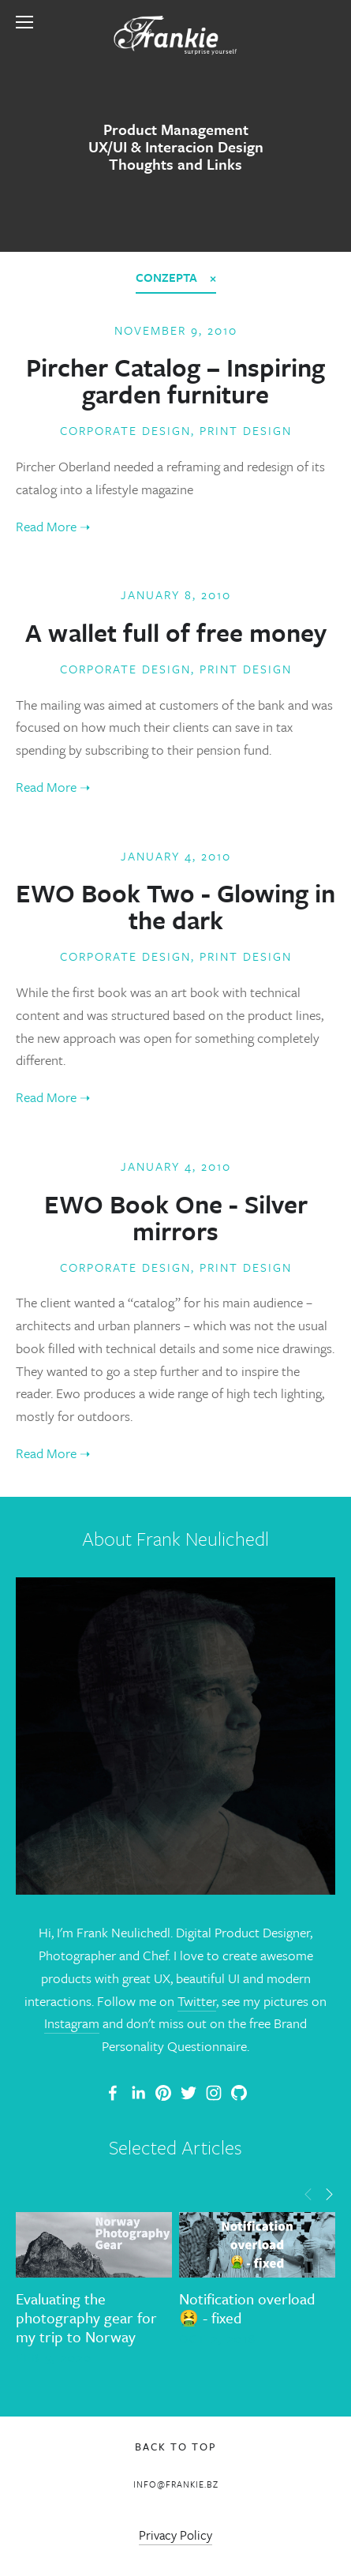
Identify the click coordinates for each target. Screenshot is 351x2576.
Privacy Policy (175, 2534)
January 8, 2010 (176, 594)
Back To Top (176, 2446)
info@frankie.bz (175, 2484)
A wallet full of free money (176, 632)
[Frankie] (163, 2093)
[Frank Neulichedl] (138, 2093)
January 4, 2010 (176, 855)
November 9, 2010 (175, 330)
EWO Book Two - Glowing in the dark (175, 906)
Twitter (196, 2001)
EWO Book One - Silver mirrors (176, 1217)
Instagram (71, 2023)
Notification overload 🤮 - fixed (247, 2308)
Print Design (246, 430)
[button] (308, 2193)
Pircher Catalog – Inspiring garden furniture (175, 380)
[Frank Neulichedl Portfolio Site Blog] (113, 2093)
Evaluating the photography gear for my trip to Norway (86, 2317)
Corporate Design (125, 430)
